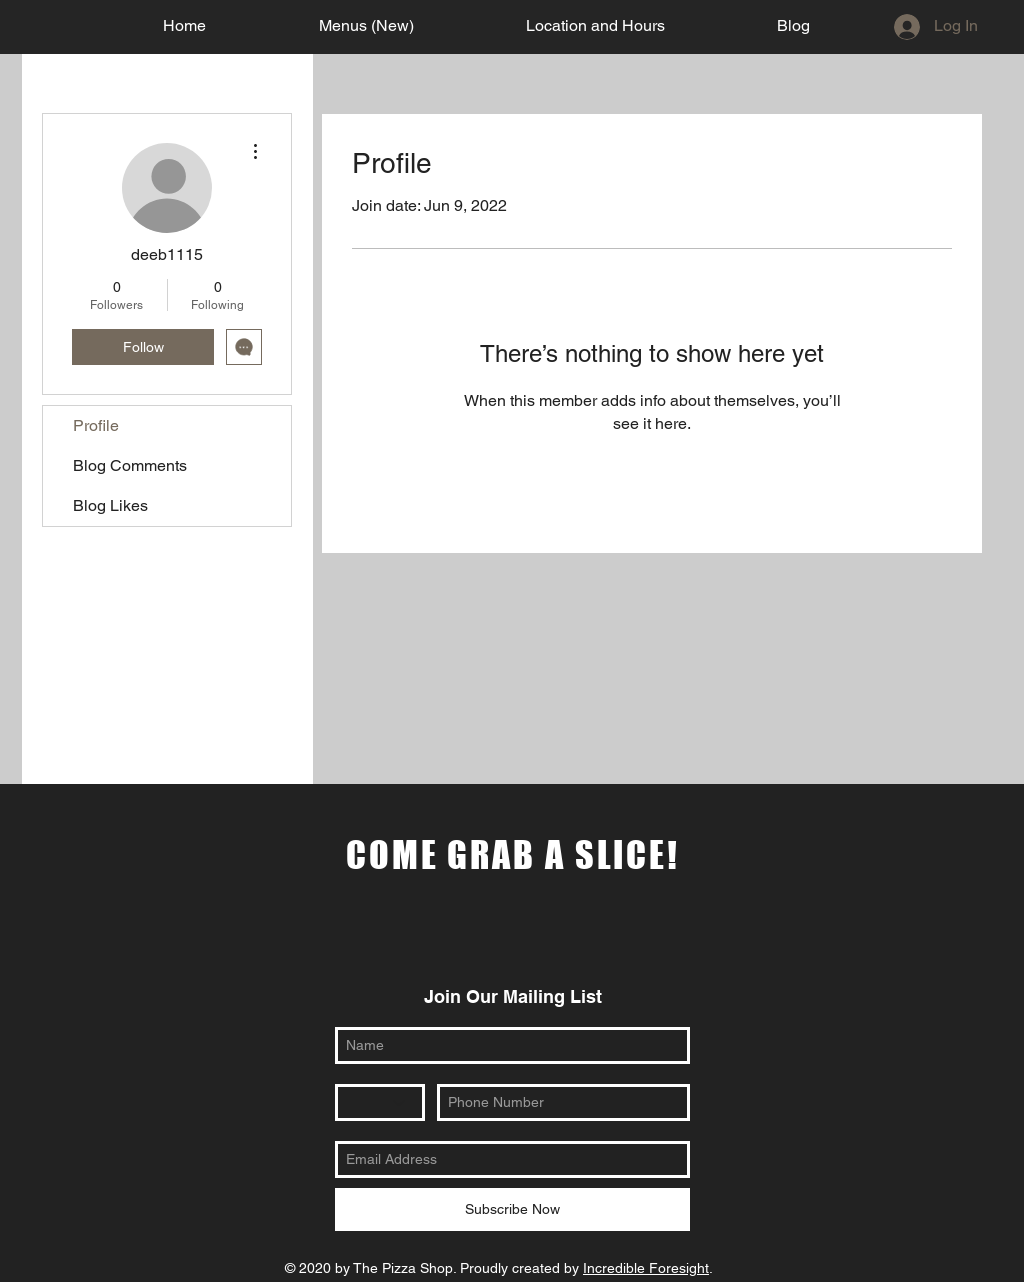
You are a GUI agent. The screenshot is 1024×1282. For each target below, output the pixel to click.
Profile (96, 425)
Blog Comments (130, 465)
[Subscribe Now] (512, 1209)
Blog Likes (110, 505)
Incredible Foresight (646, 1268)
